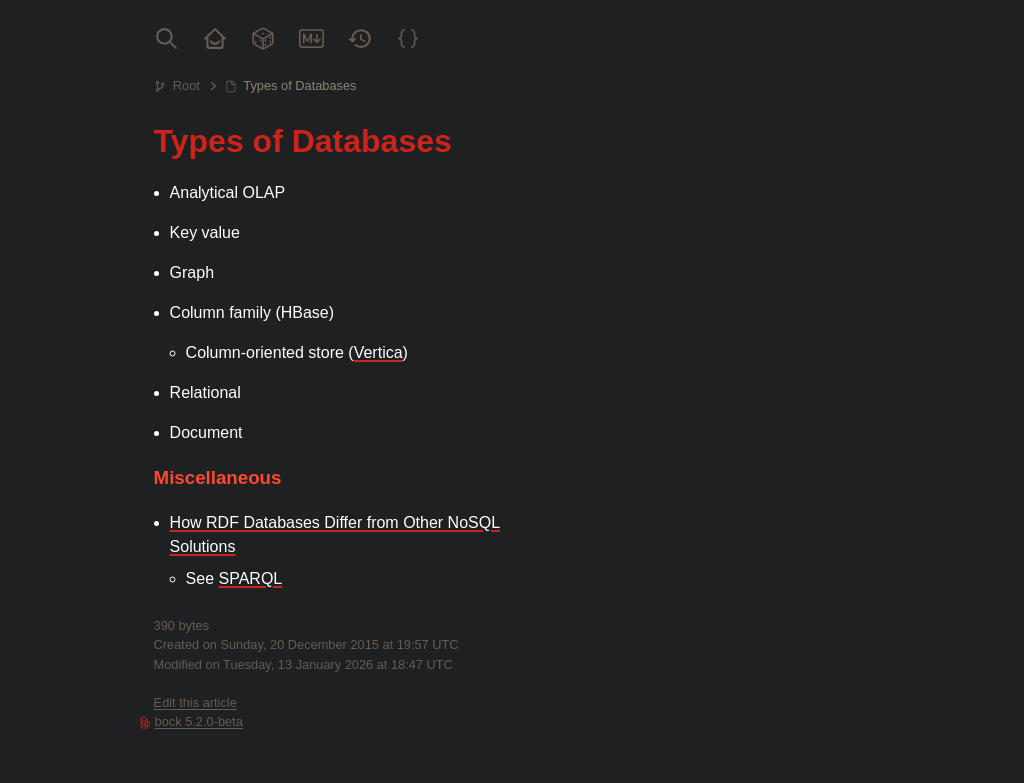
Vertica (378, 352)
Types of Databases (299, 85)
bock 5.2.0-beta (199, 721)
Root (186, 85)
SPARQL (251, 578)
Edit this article (195, 702)
